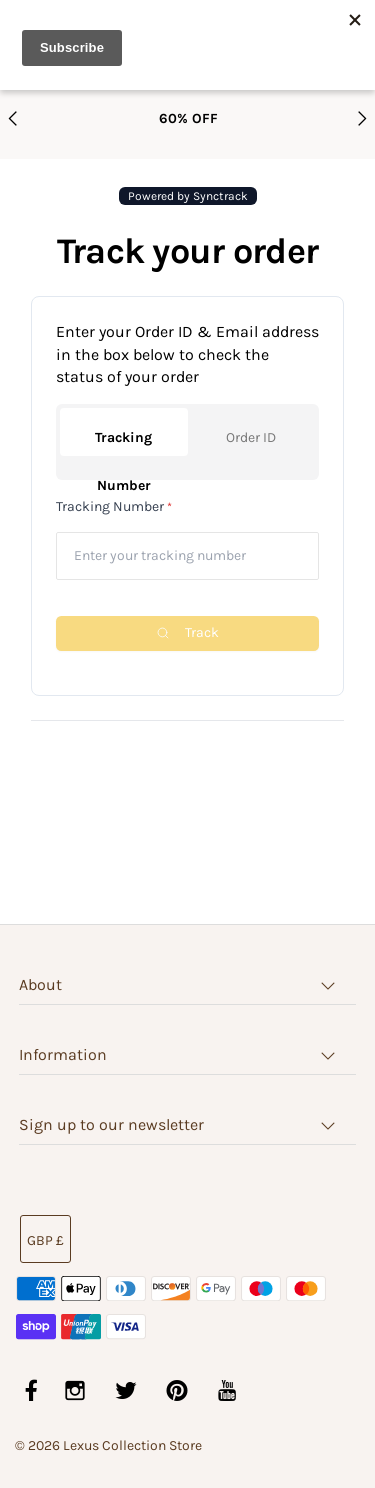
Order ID (251, 437)
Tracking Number (123, 442)
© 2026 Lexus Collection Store (108, 1445)
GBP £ (45, 1240)
